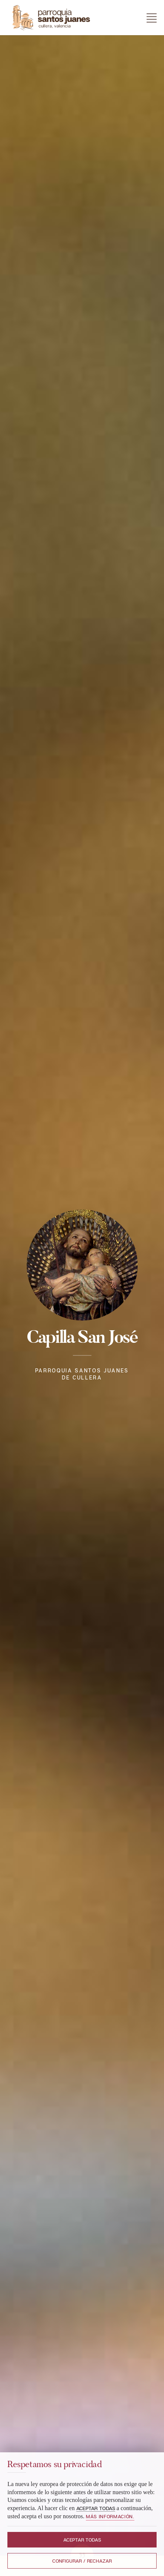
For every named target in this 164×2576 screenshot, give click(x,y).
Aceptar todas (82, 2540)
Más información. (110, 2516)
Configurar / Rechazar (82, 2561)
